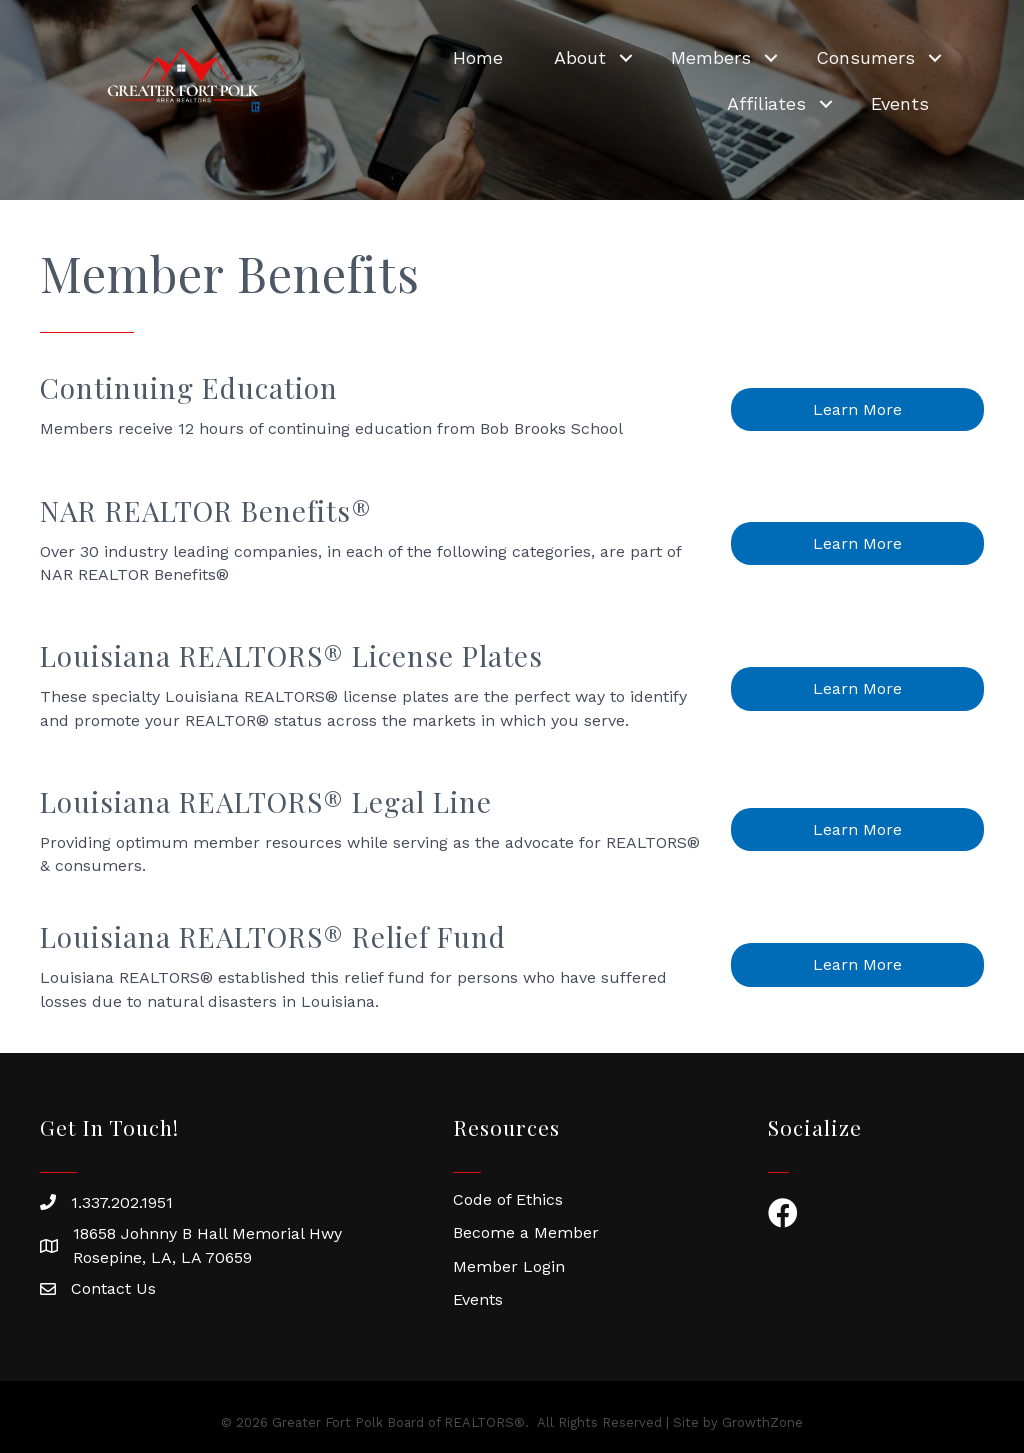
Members (711, 57)
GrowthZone (762, 1422)
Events (900, 103)
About (580, 57)
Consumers (865, 57)
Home (478, 57)
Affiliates (766, 103)
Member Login (509, 1266)
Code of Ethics (508, 1199)
